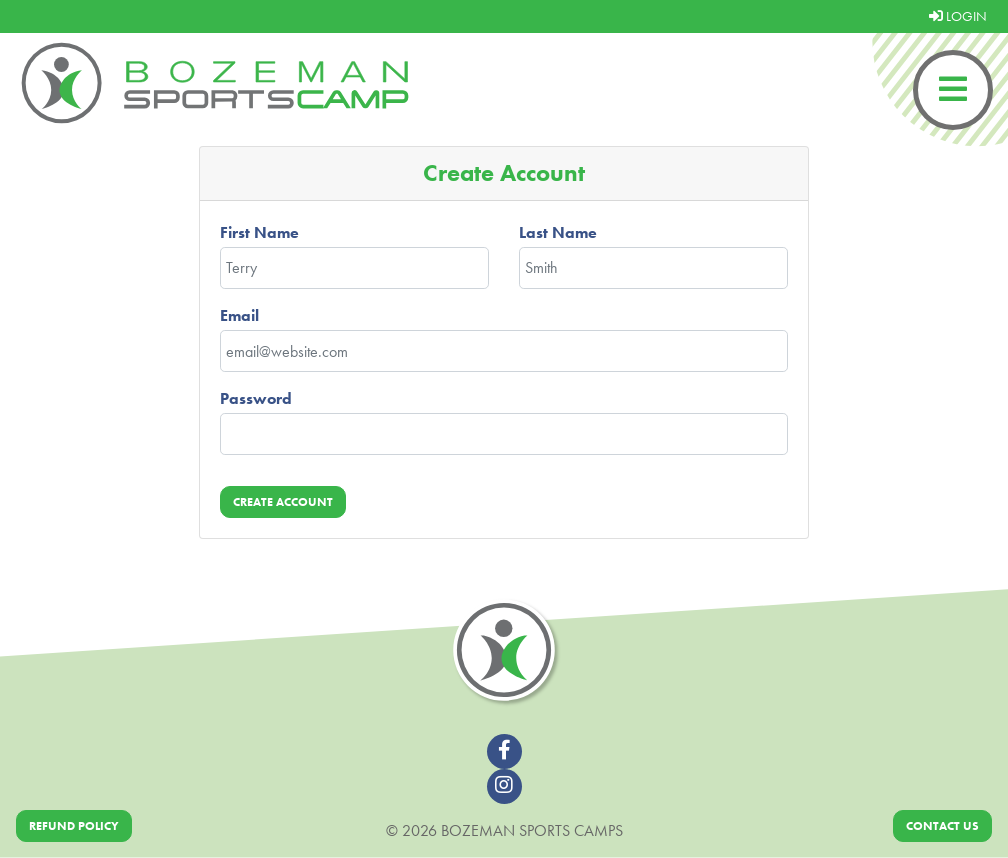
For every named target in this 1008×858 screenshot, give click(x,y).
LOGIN (958, 16)
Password (256, 398)
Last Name (558, 232)
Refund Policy (74, 826)
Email (239, 315)
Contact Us (942, 826)
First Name (259, 232)
